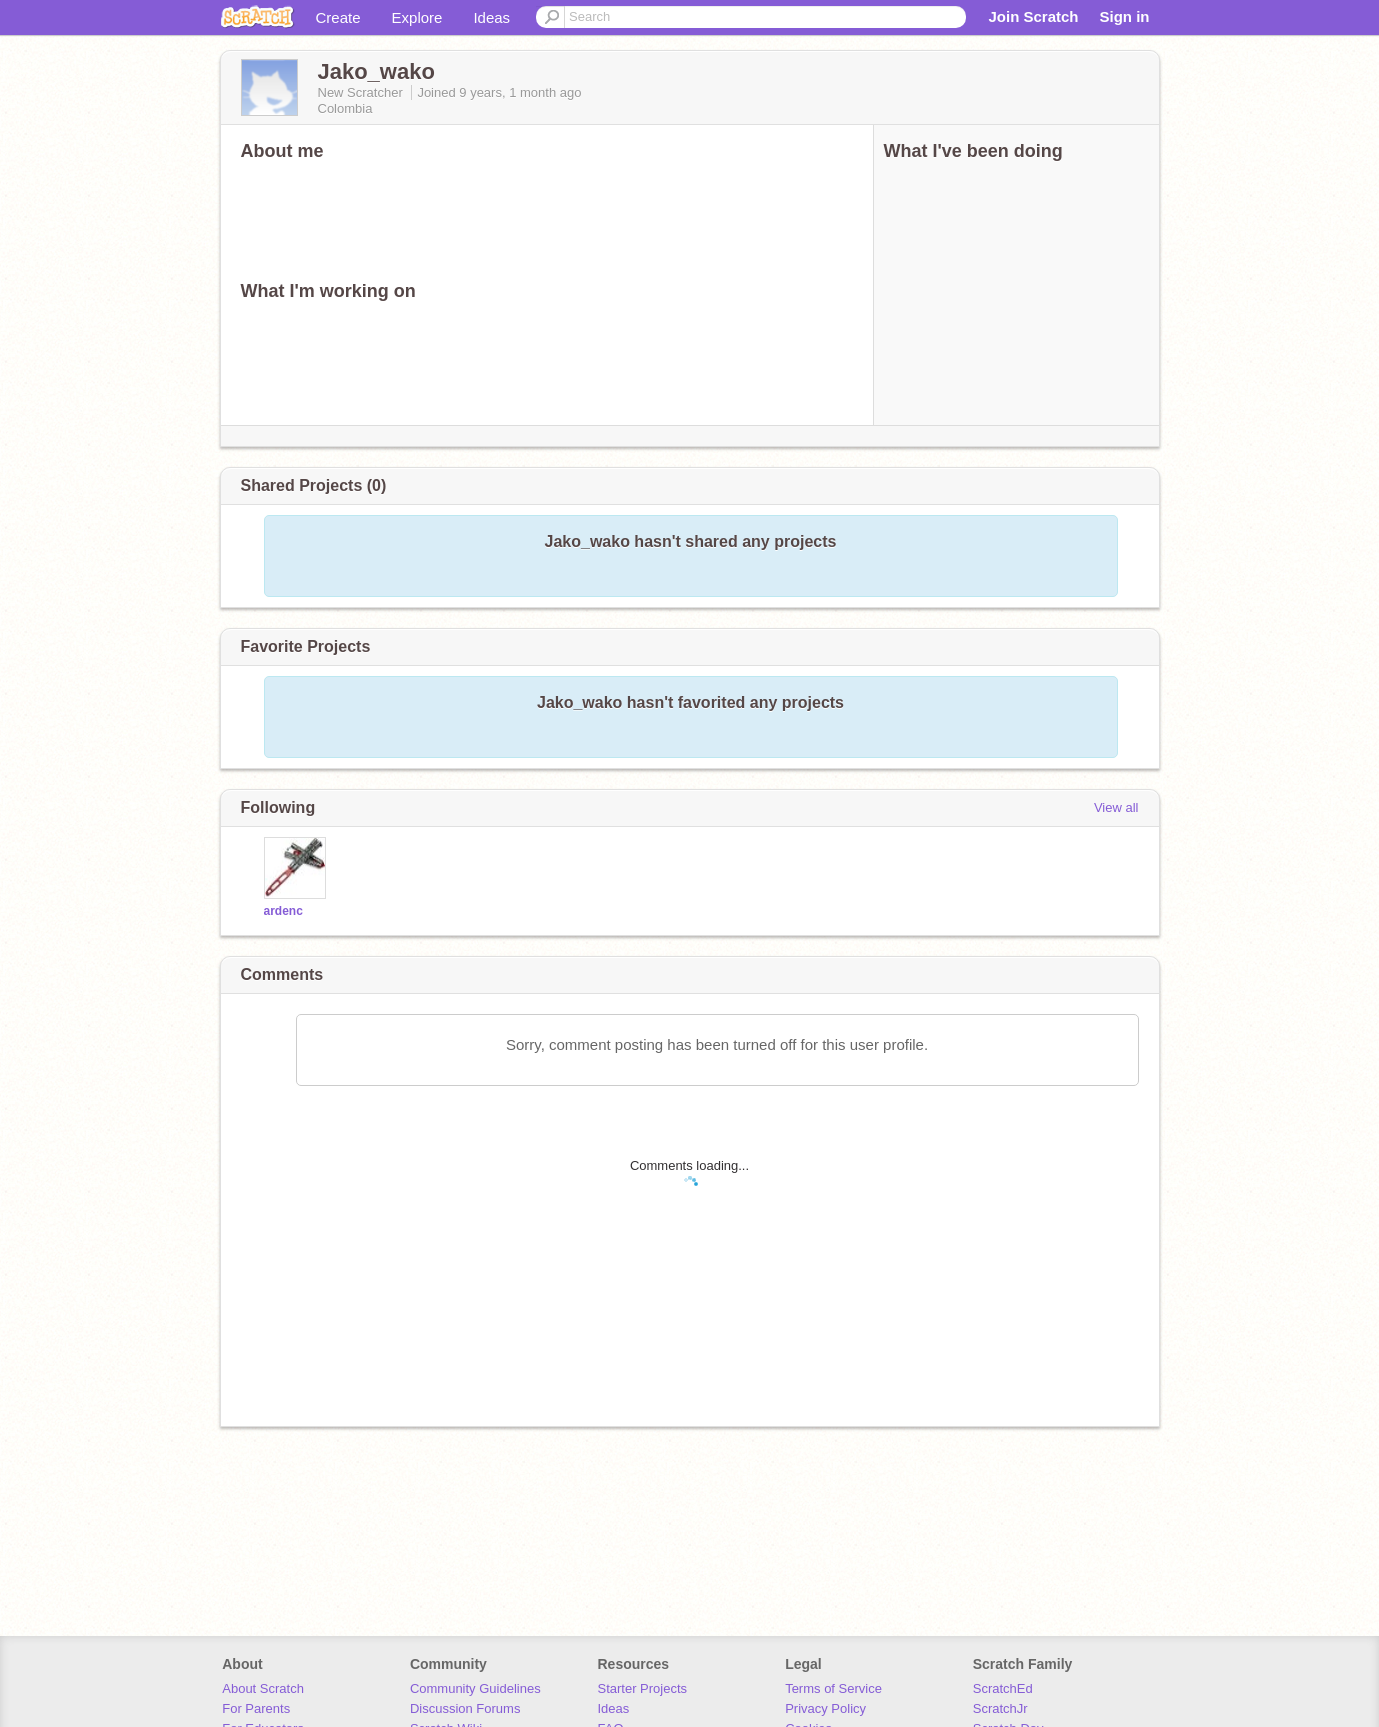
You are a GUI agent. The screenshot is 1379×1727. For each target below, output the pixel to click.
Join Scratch (1033, 16)
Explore (417, 17)
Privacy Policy (825, 1708)
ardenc (283, 911)
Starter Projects (643, 1688)
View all (1116, 807)
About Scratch (263, 1688)
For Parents (256, 1708)
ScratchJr (1000, 1708)
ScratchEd (1003, 1688)
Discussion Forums (465, 1708)
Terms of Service (833, 1688)
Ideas (491, 17)
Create (338, 17)
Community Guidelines (475, 1688)
